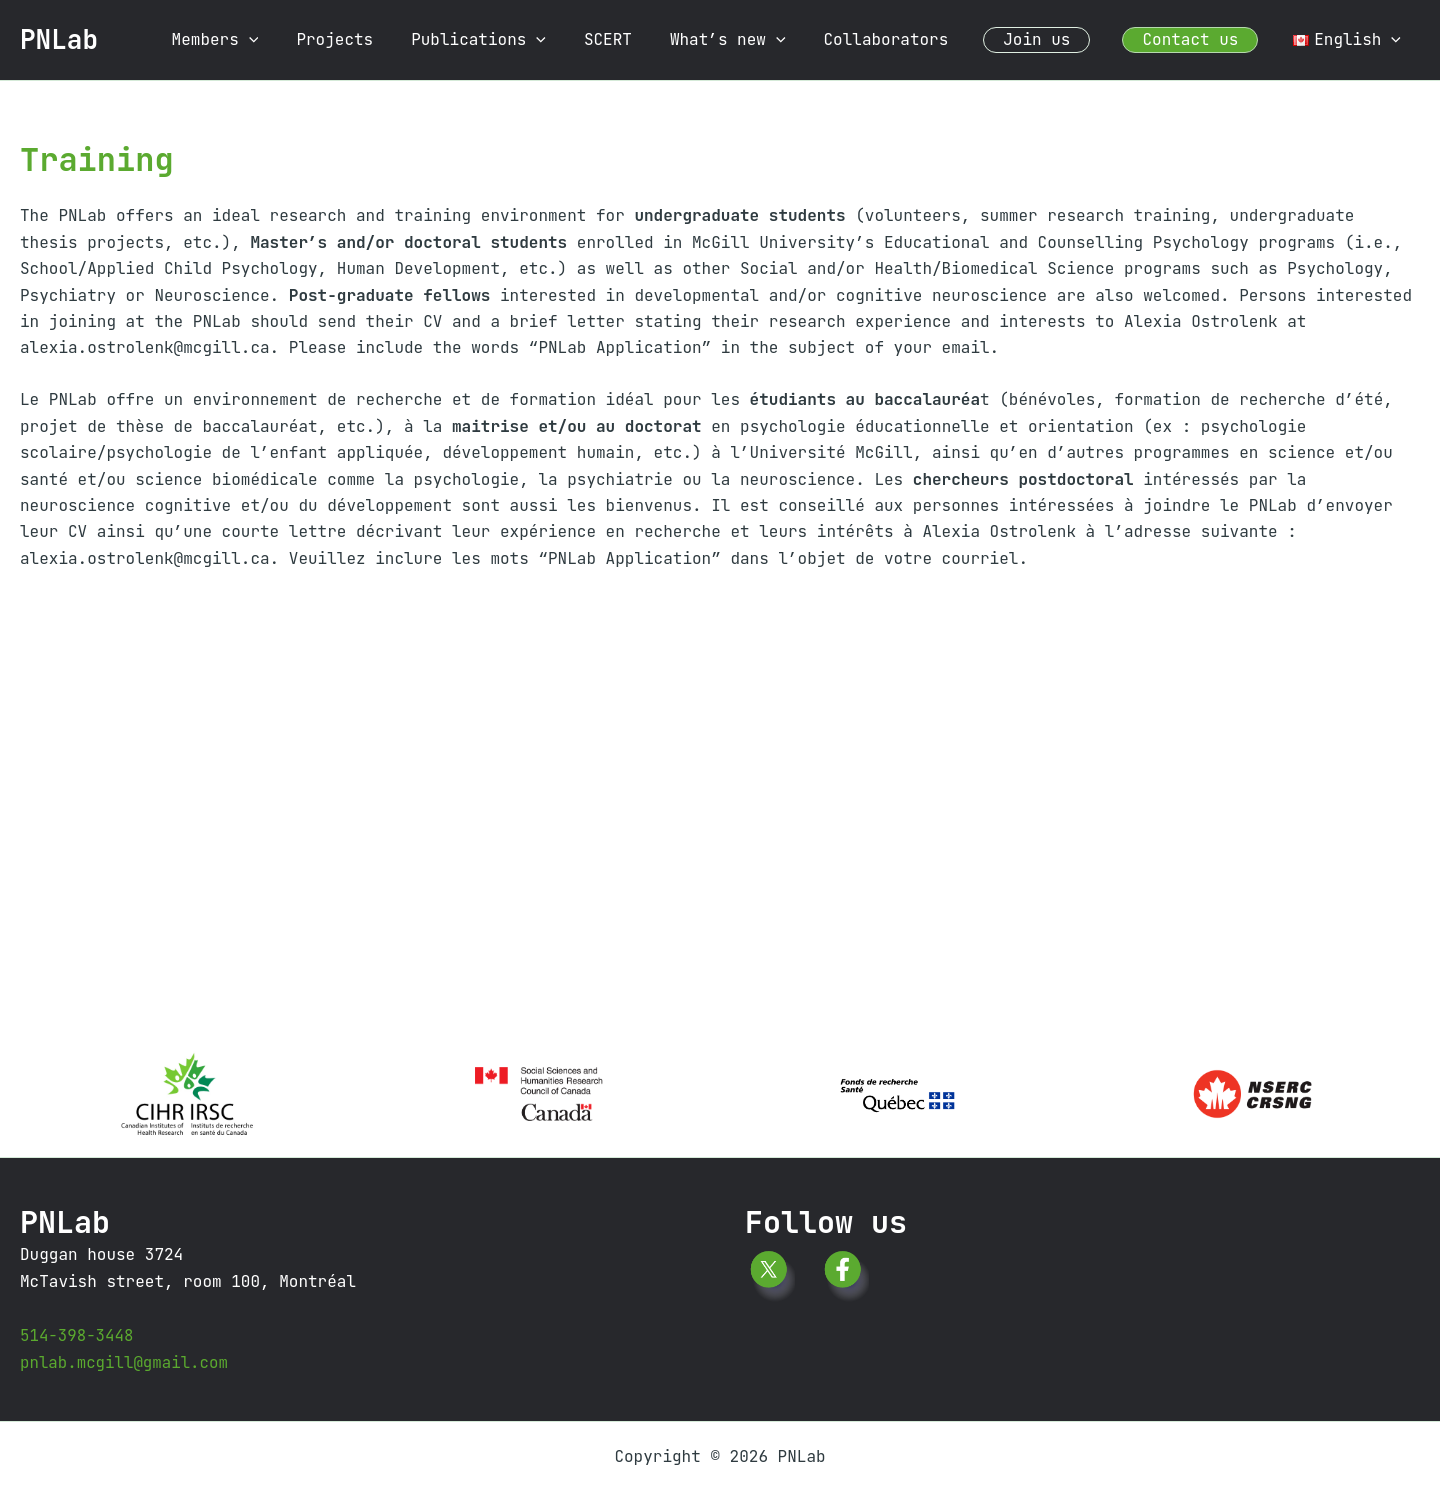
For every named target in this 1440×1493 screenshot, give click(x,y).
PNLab (59, 39)
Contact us (1199, 39)
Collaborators (906, 39)
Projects (379, 39)
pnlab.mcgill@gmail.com (125, 1362)
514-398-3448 (77, 1335)
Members (265, 40)
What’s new (755, 40)
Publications (517, 40)
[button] (300, 40)
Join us (1051, 39)
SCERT (641, 39)
